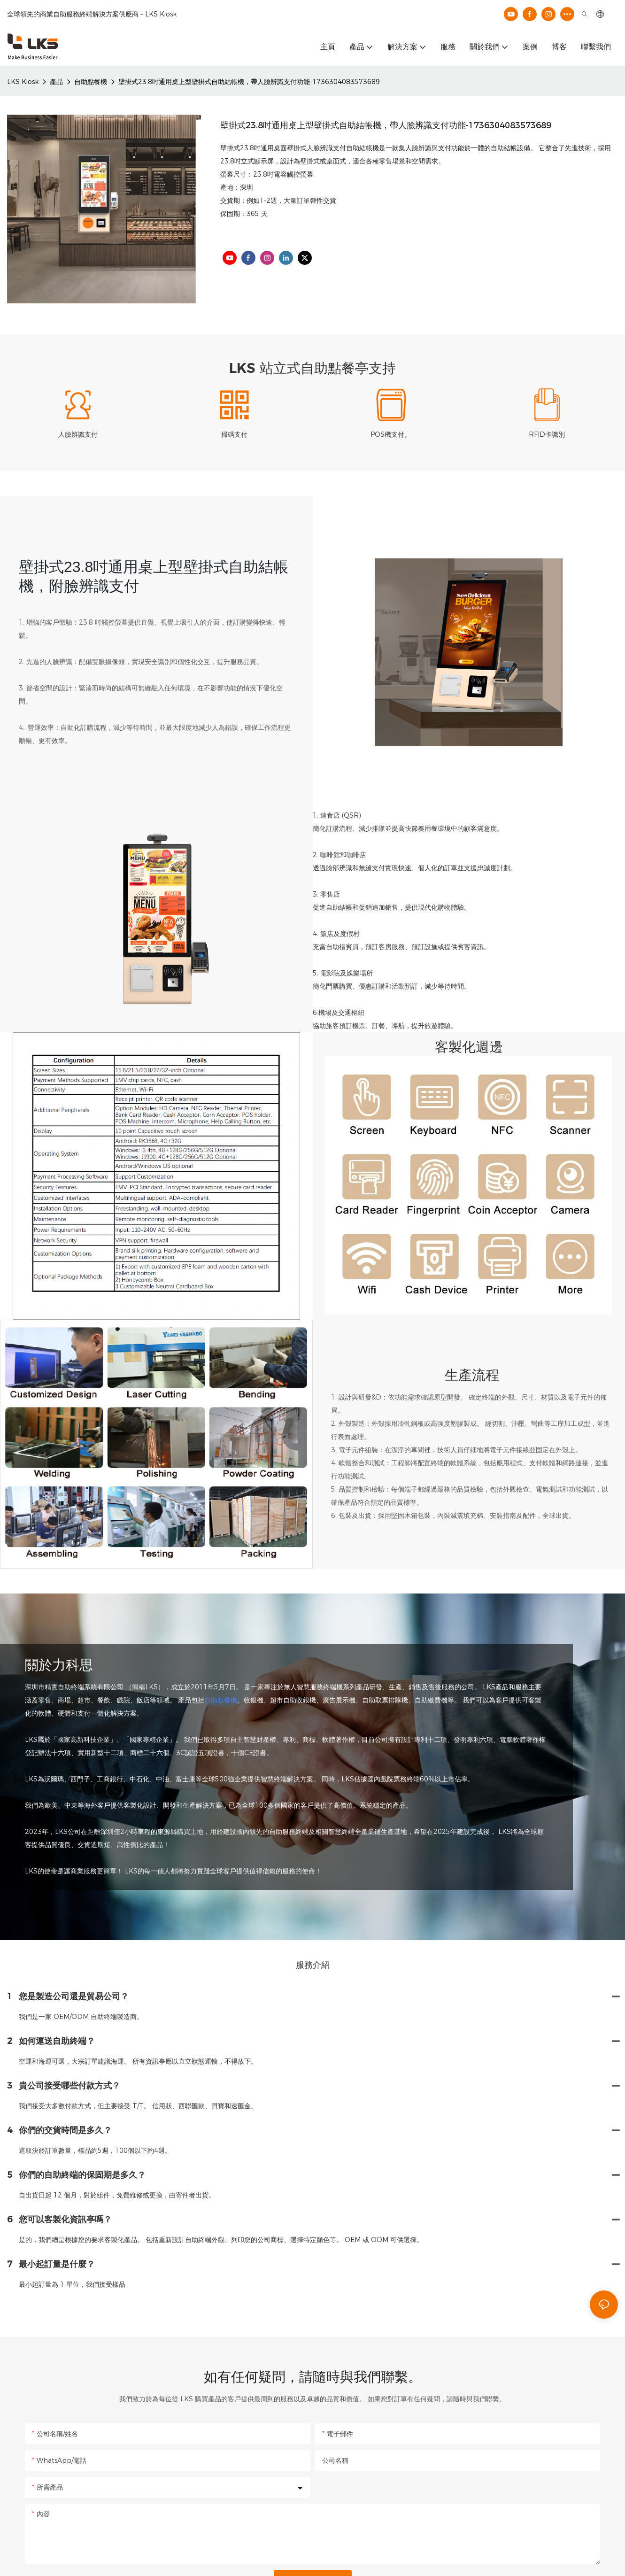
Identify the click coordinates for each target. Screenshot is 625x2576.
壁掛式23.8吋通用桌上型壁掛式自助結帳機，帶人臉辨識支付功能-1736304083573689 (249, 81)
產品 (56, 81)
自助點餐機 (90, 81)
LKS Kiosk (23, 81)
